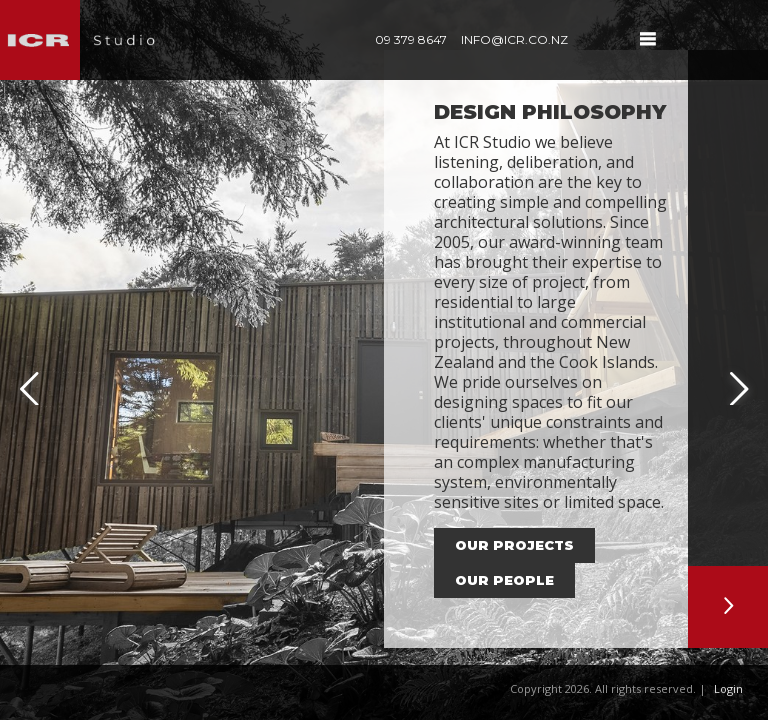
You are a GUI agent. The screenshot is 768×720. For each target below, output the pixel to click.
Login (728, 688)
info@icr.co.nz (514, 39)
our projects (514, 545)
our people (504, 580)
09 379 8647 (411, 39)
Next (738, 372)
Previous (30, 372)
